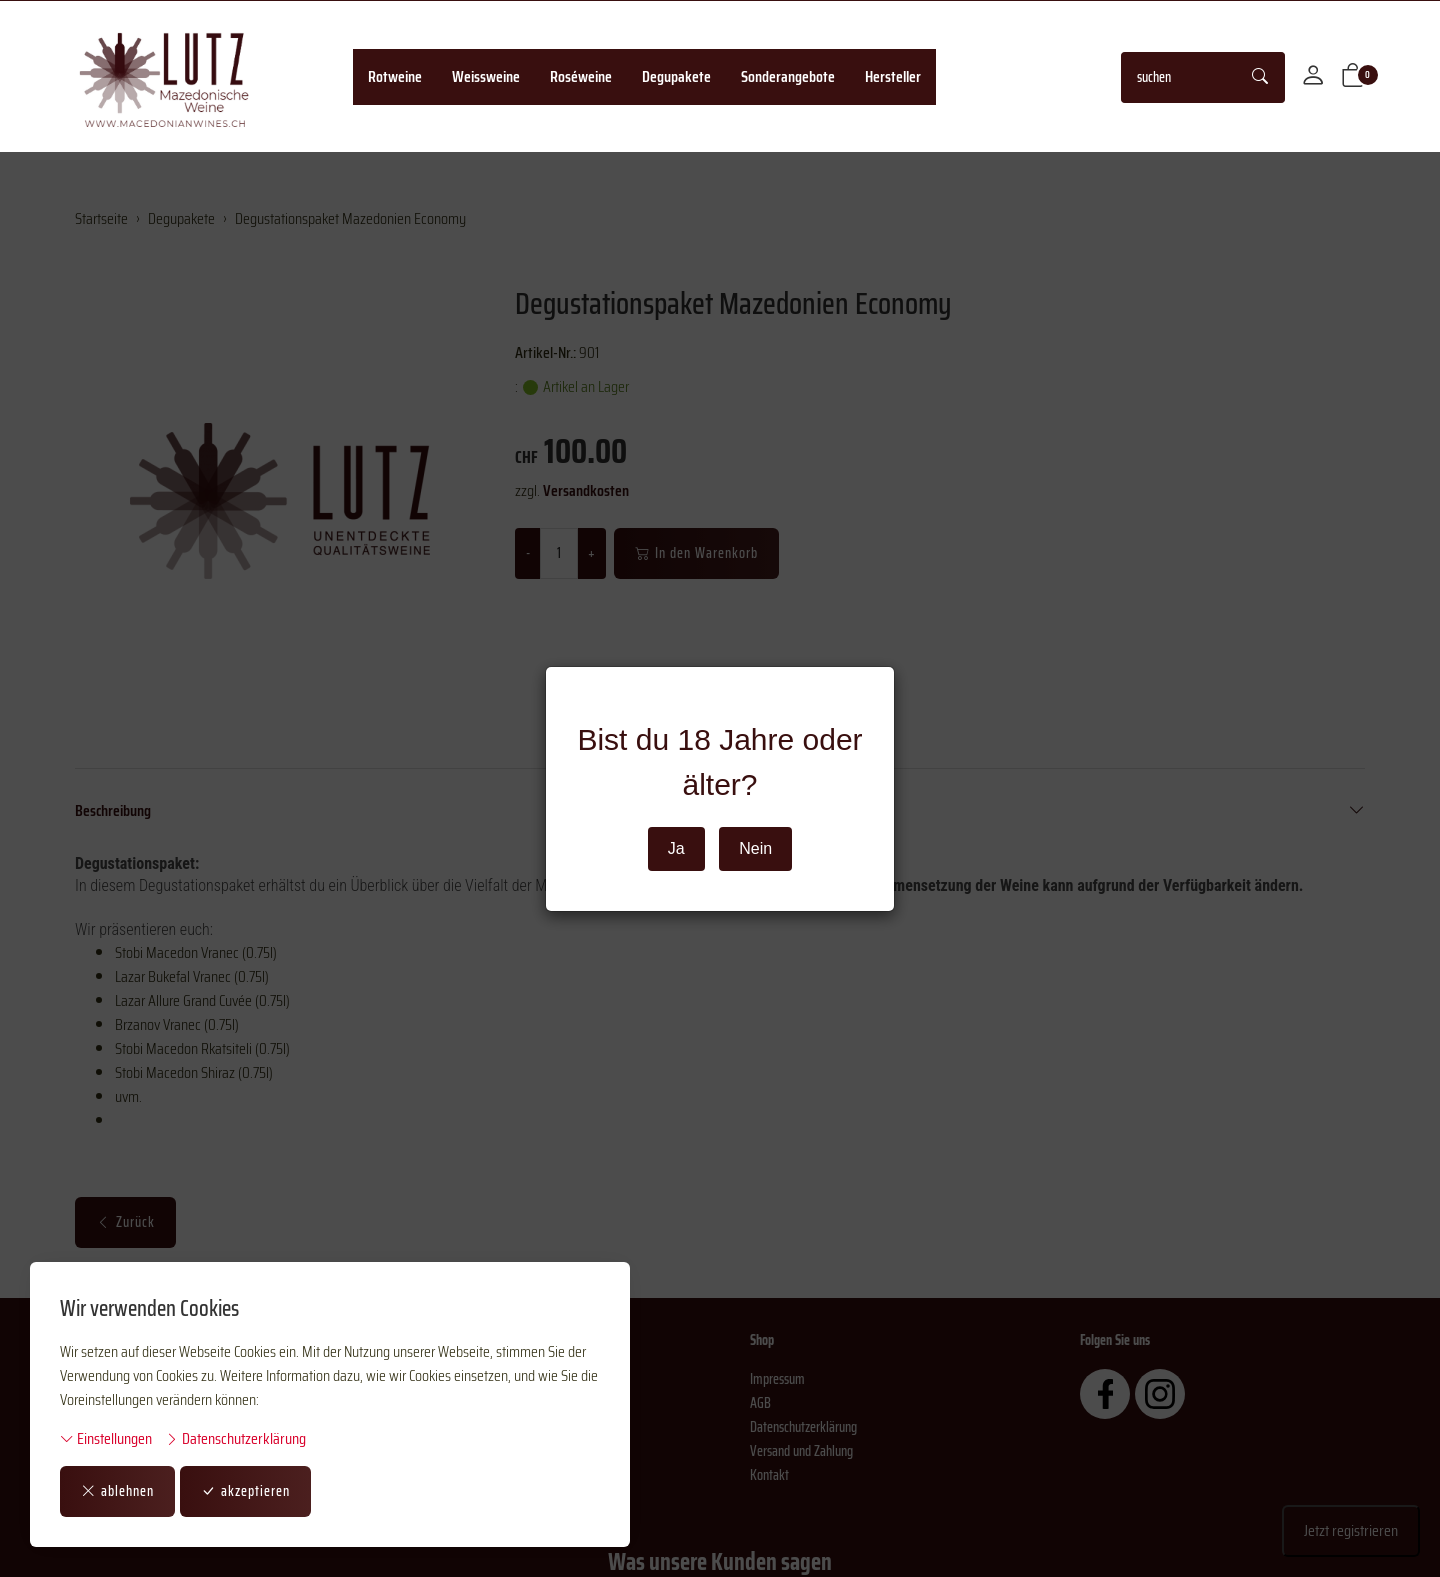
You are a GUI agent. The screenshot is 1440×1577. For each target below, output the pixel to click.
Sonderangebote (788, 76)
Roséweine (581, 76)
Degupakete (676, 76)
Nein (755, 848)
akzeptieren (245, 1491)
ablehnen (117, 1491)
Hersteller (893, 76)
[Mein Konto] (1313, 77)
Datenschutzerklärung (235, 1439)
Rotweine (395, 76)
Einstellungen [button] (106, 1439)
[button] (1353, 77)
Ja (676, 848)
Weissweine (486, 76)
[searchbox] (1179, 77)
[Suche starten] (1261, 77)
